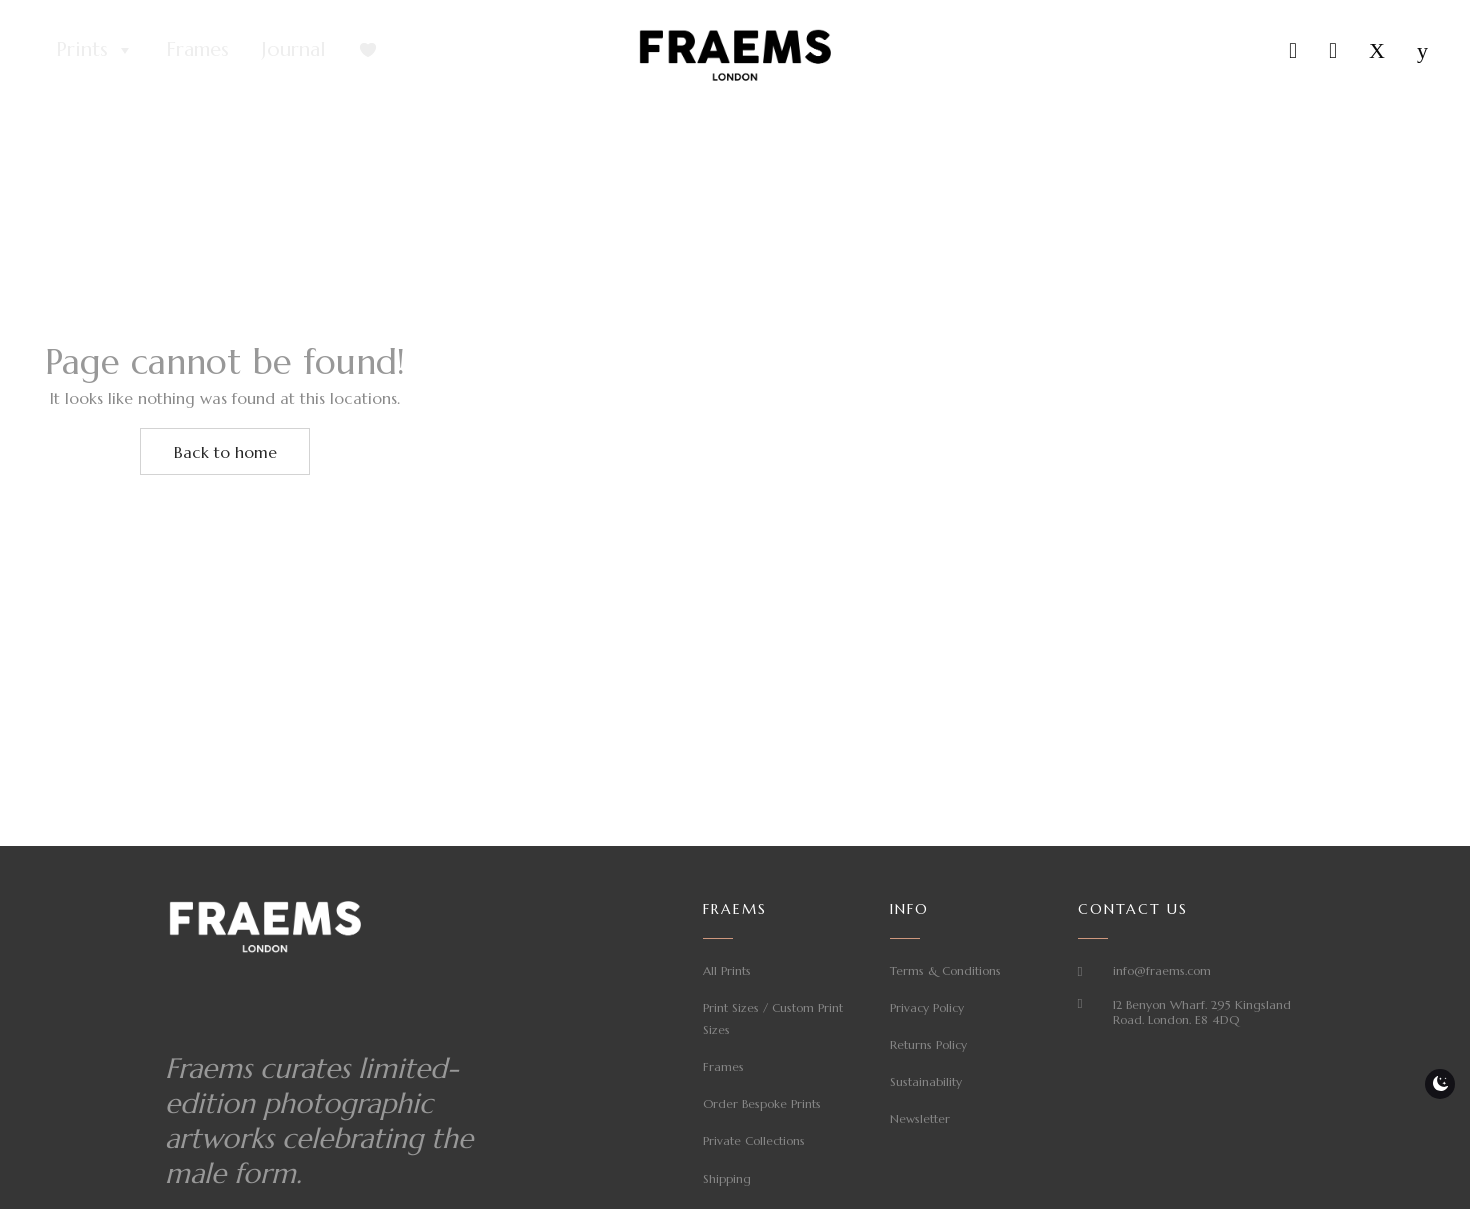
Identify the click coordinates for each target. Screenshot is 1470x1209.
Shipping (727, 1178)
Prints (95, 50)
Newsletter (920, 1118)
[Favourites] (368, 50)
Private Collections (754, 1140)
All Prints (727, 970)
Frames (197, 49)
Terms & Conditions (945, 970)
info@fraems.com (1162, 970)
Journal (293, 49)
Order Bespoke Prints (762, 1103)
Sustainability (926, 1081)
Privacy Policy (927, 1007)
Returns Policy (928, 1044)
